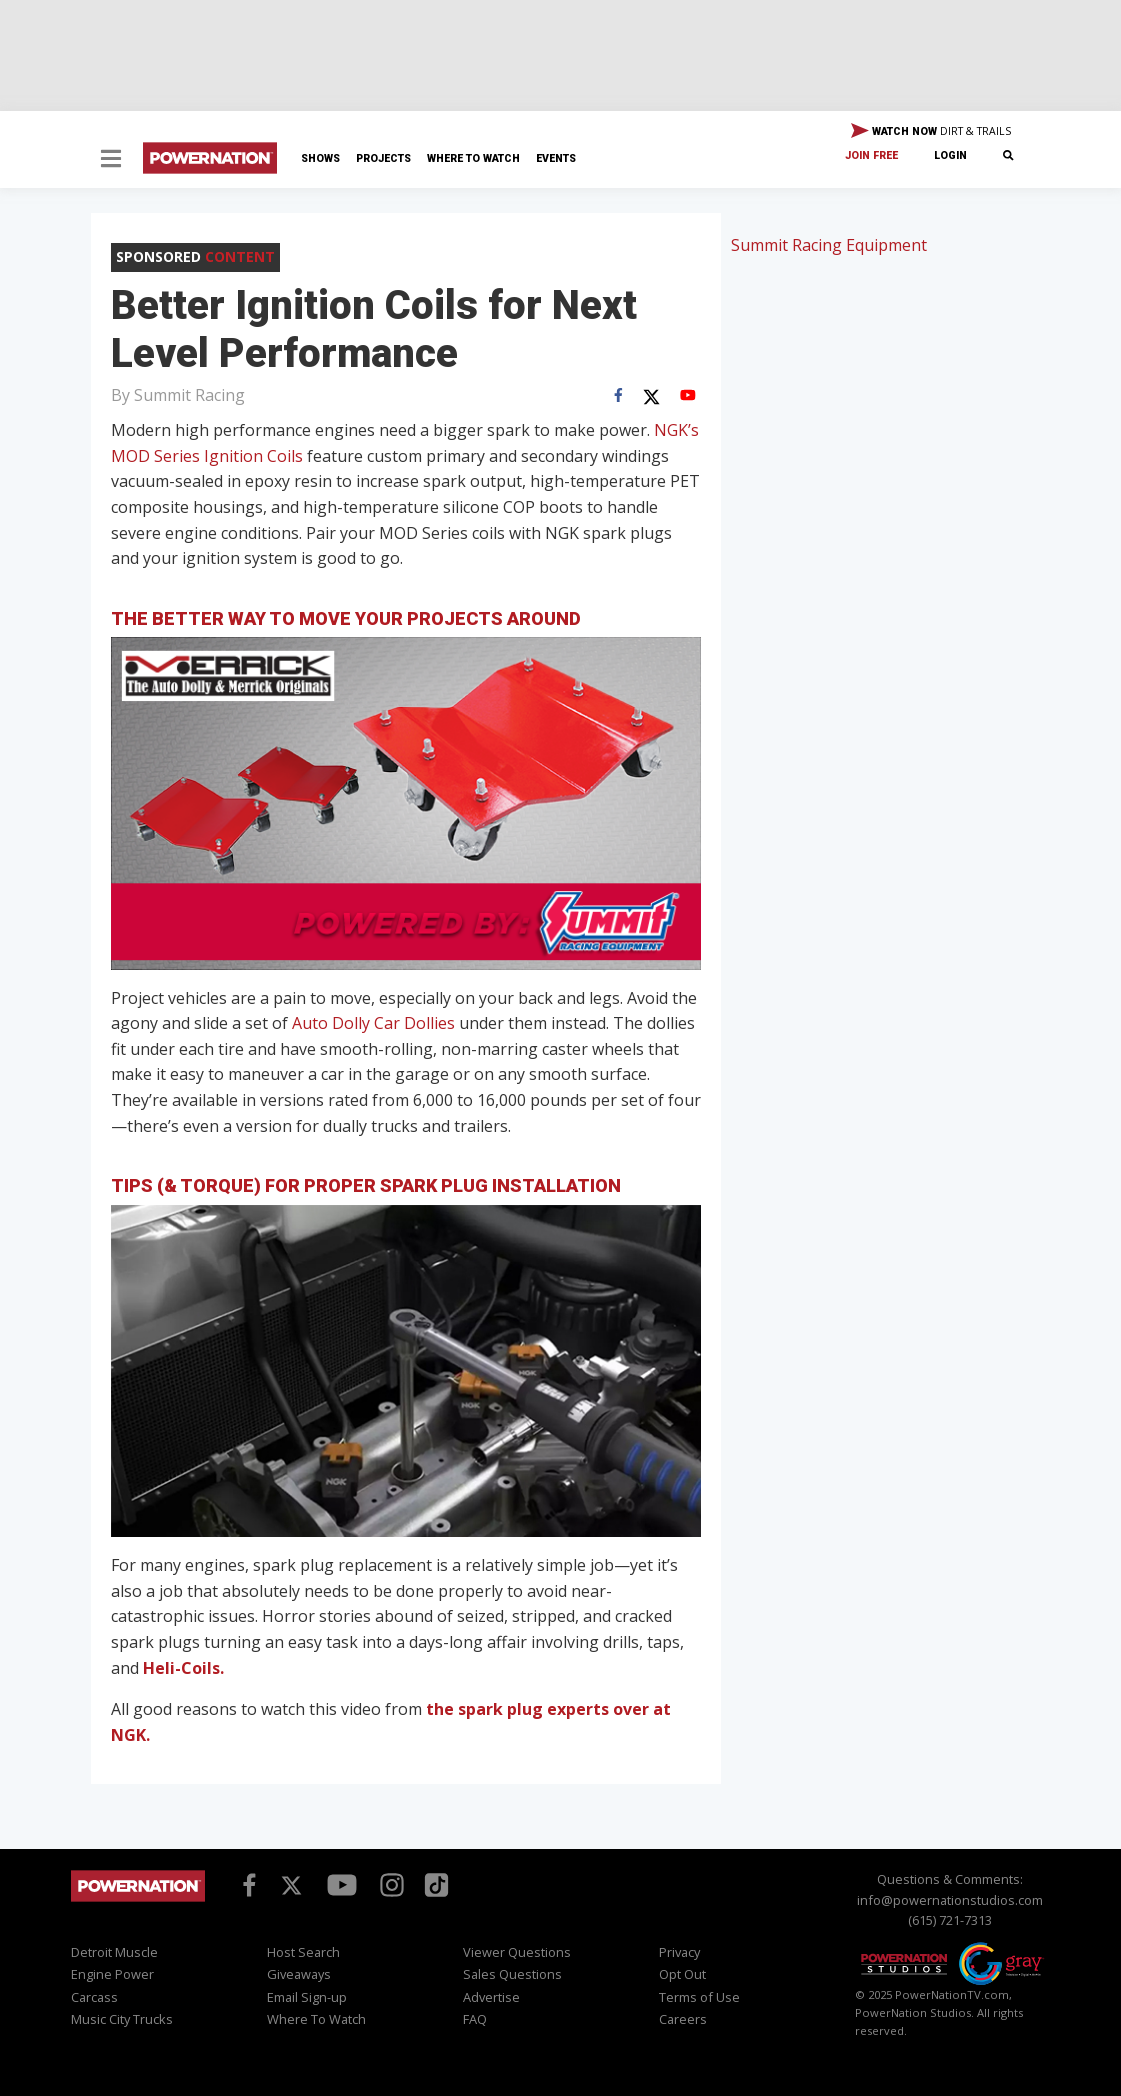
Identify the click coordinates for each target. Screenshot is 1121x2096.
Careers (683, 2019)
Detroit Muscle (114, 1952)
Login (950, 155)
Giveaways (299, 1974)
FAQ (475, 2019)
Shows (320, 158)
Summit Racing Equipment (829, 245)
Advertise (491, 1997)
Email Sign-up (307, 1997)
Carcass (94, 1997)
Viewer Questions (517, 1952)
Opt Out (682, 1974)
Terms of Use (699, 1997)
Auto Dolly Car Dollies (373, 1023)
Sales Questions (512, 1974)
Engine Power (112, 1974)
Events (556, 158)
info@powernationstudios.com (950, 1900)
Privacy (679, 1952)
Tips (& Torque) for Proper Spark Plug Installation (366, 1185)
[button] (111, 160)
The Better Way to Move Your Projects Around (346, 618)
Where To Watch (473, 158)
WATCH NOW (931, 132)
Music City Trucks (122, 2019)
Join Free (871, 155)
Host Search (303, 1952)
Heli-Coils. (183, 1668)
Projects (383, 158)
